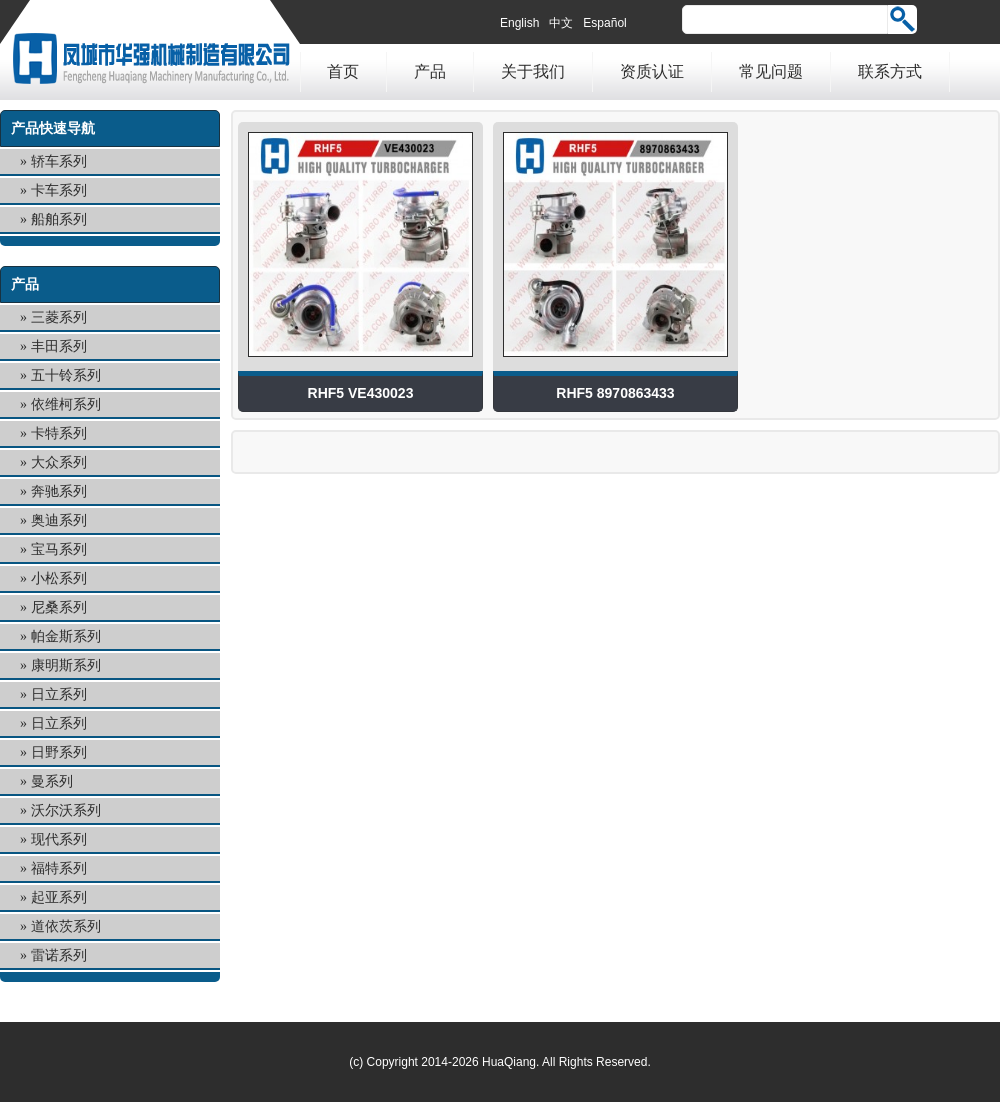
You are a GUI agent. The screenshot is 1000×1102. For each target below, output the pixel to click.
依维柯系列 (66, 404)
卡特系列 (59, 433)
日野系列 (59, 752)
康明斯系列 (66, 665)
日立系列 (59, 694)
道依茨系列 (66, 926)
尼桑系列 (59, 607)
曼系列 (52, 781)
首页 (343, 71)
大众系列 (59, 462)
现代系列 (59, 839)
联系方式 (890, 71)
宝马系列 (59, 549)
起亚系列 (59, 897)
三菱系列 (59, 317)
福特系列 (59, 868)
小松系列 (59, 578)
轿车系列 (59, 161)
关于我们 (533, 71)
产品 (430, 71)
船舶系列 (59, 219)
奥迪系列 (59, 520)
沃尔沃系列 (66, 810)
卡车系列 (59, 190)
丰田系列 (59, 346)
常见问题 (771, 71)
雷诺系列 (59, 955)
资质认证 (652, 71)
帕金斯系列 (66, 636)
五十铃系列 (66, 375)
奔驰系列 (59, 491)
